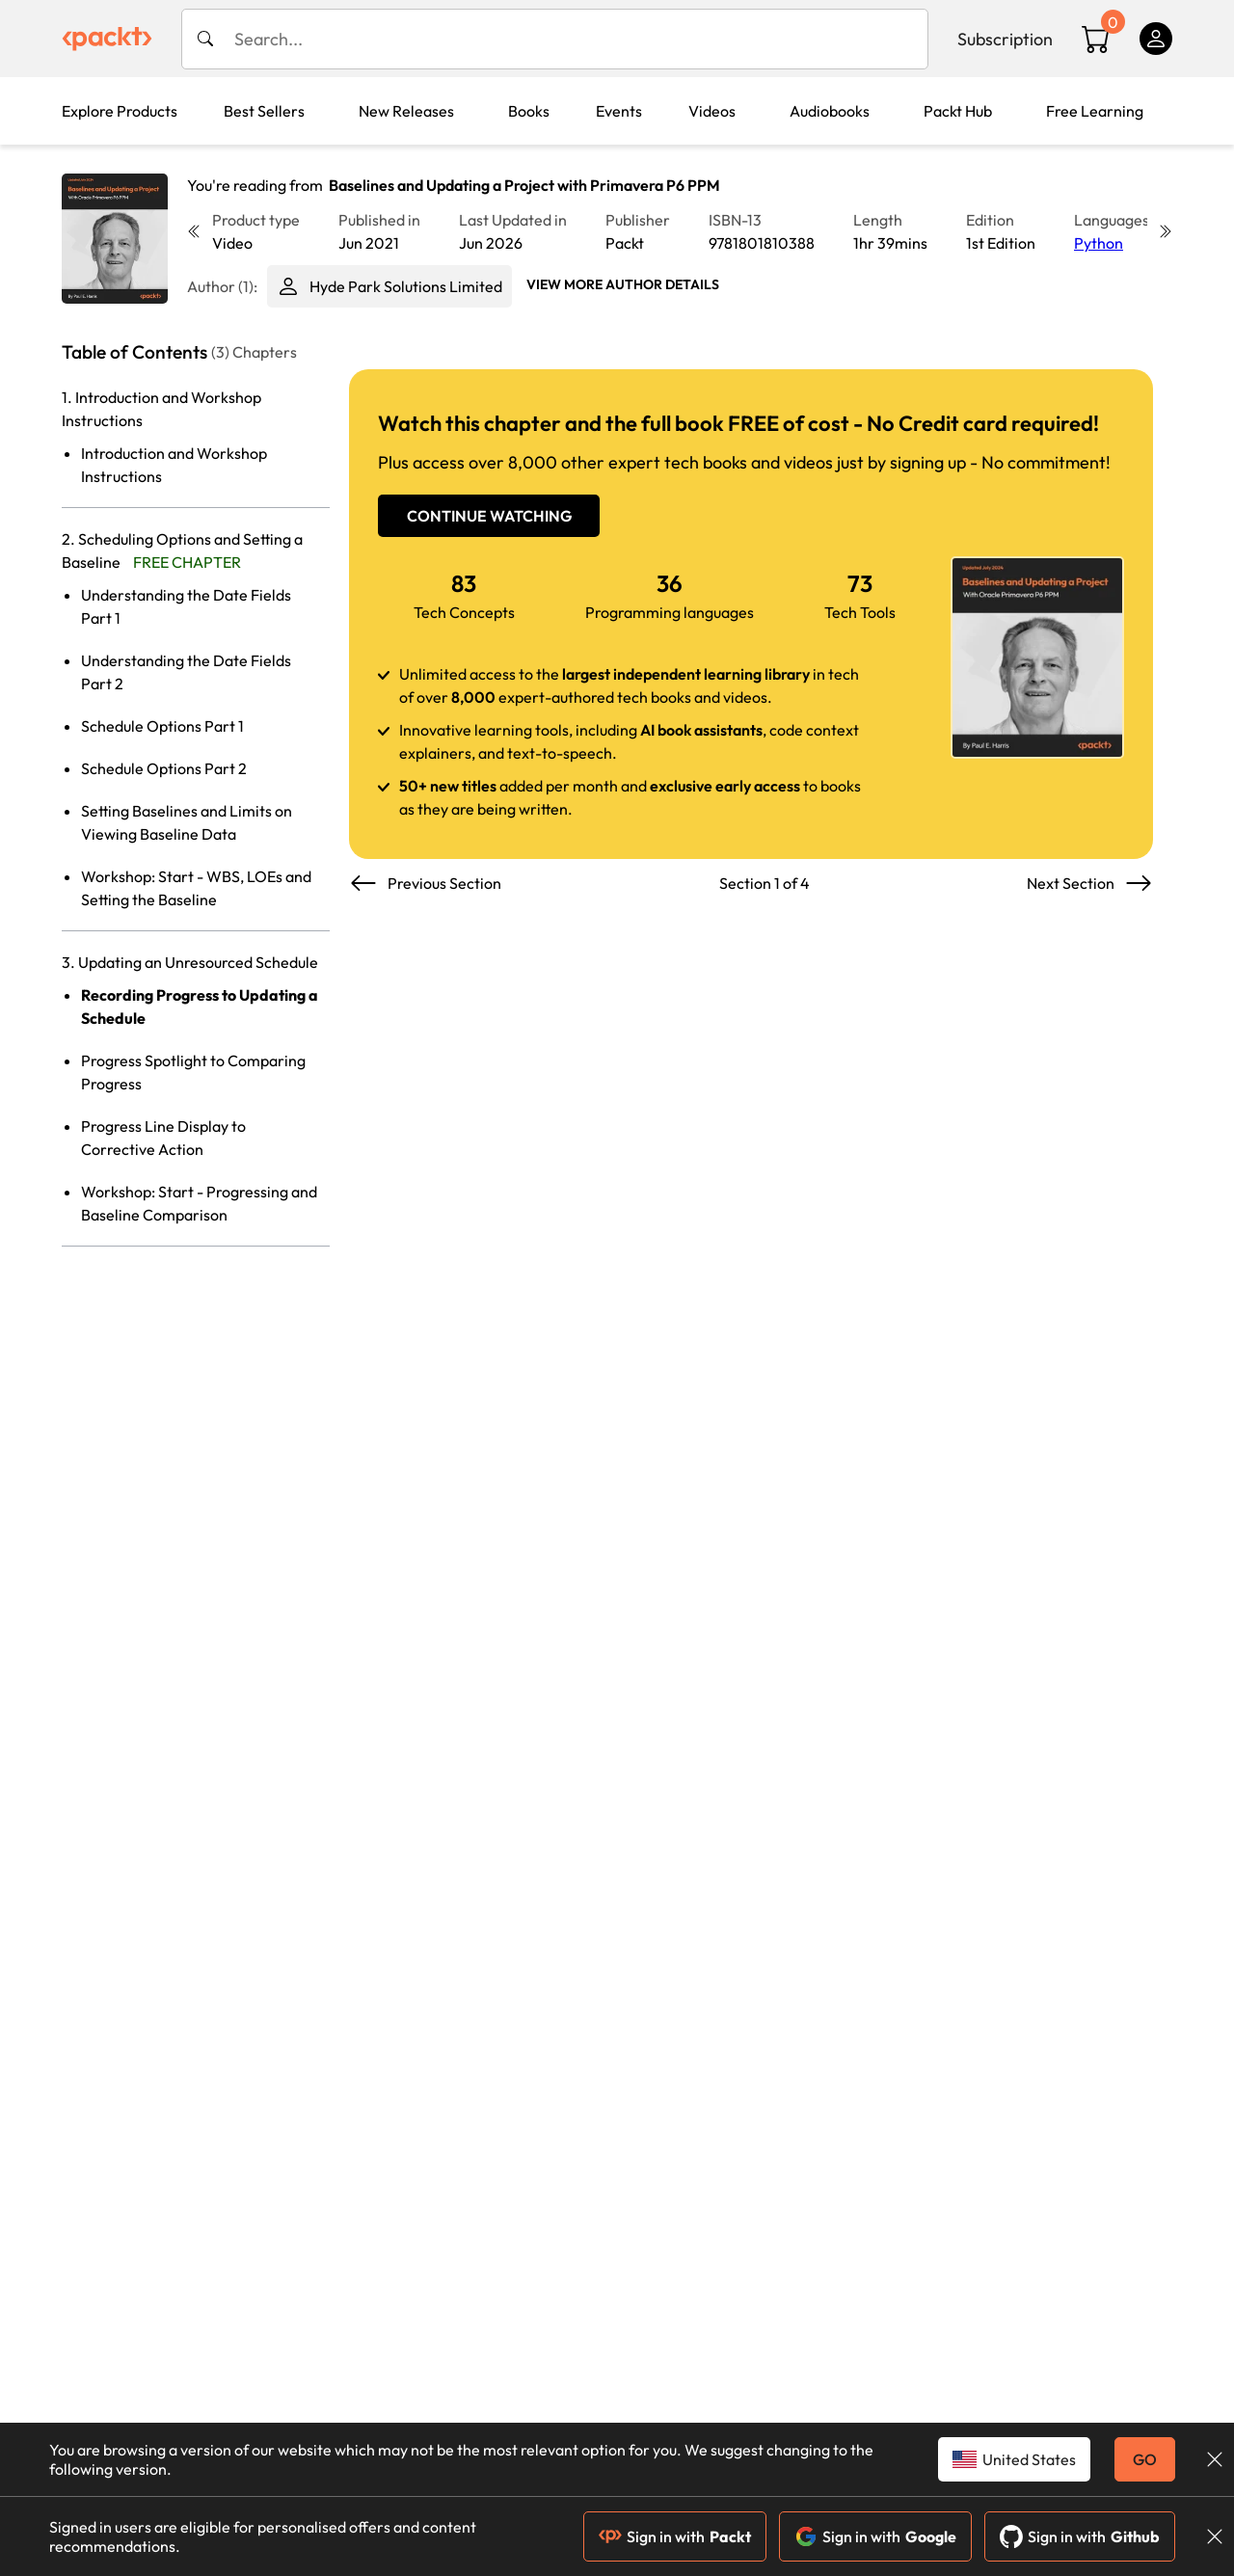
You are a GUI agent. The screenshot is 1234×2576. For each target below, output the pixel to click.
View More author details (622, 284)
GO (1145, 2459)
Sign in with (675, 2536)
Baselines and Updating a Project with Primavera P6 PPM (524, 185)
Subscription (1005, 39)
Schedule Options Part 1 (162, 726)
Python (1098, 243)
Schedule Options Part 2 (164, 768)
